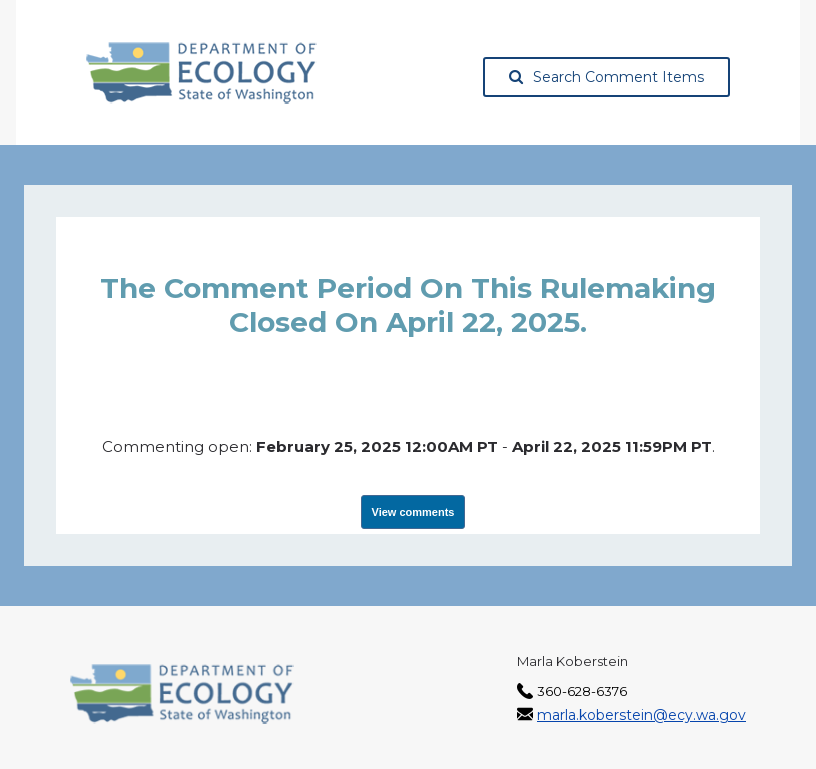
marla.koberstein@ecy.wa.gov (641, 715)
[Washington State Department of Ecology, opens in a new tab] (201, 73)
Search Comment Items (606, 77)
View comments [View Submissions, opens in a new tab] (413, 512)
